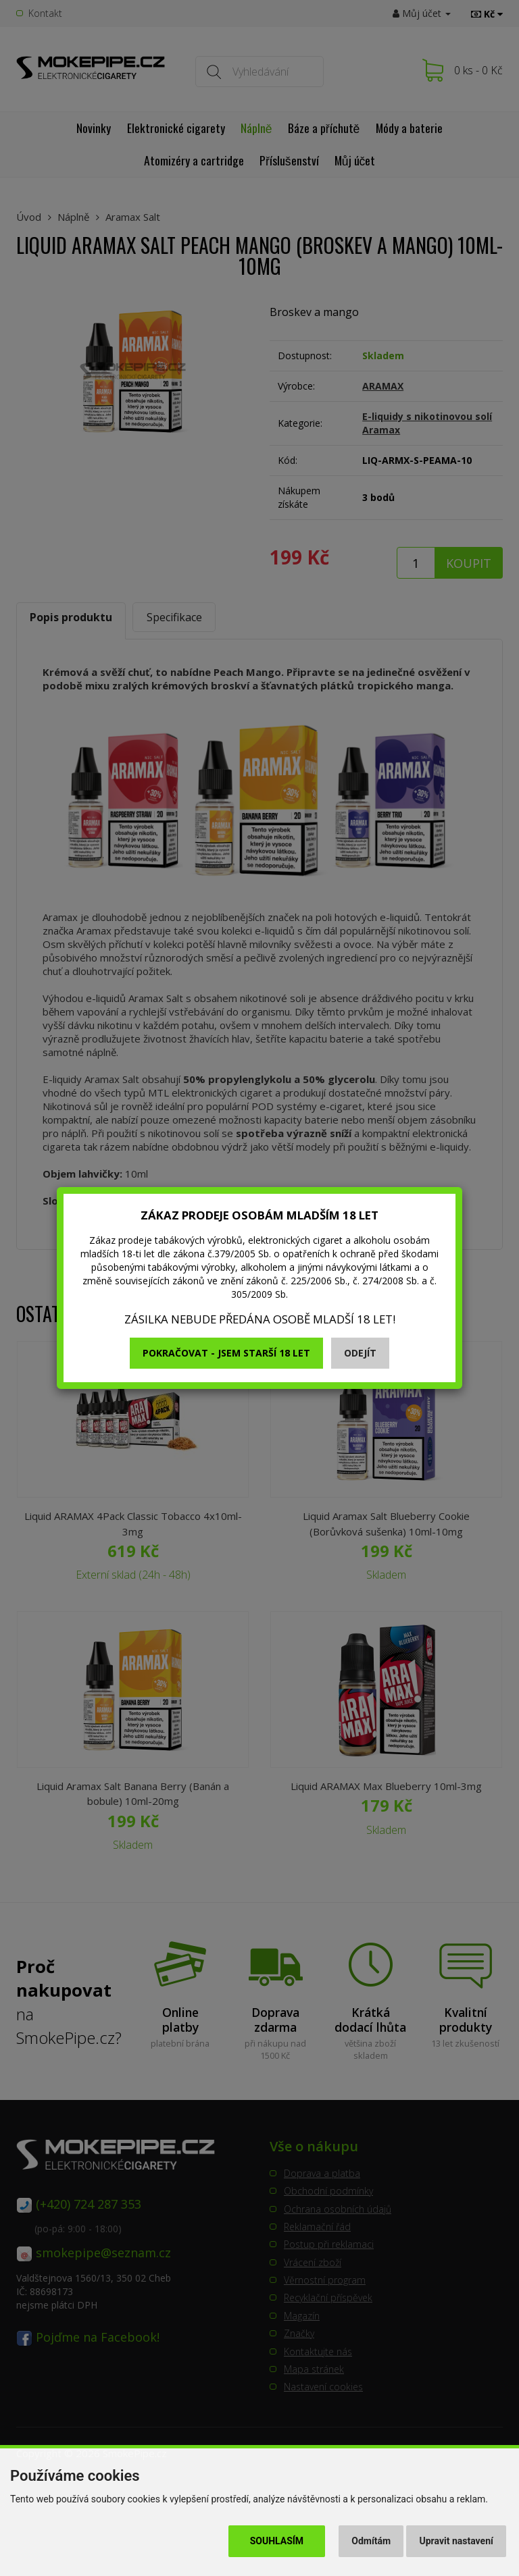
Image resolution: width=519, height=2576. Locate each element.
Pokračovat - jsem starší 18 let (226, 1352)
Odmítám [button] (371, 2540)
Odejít (360, 1352)
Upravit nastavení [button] (456, 2540)
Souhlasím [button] (276, 2540)
